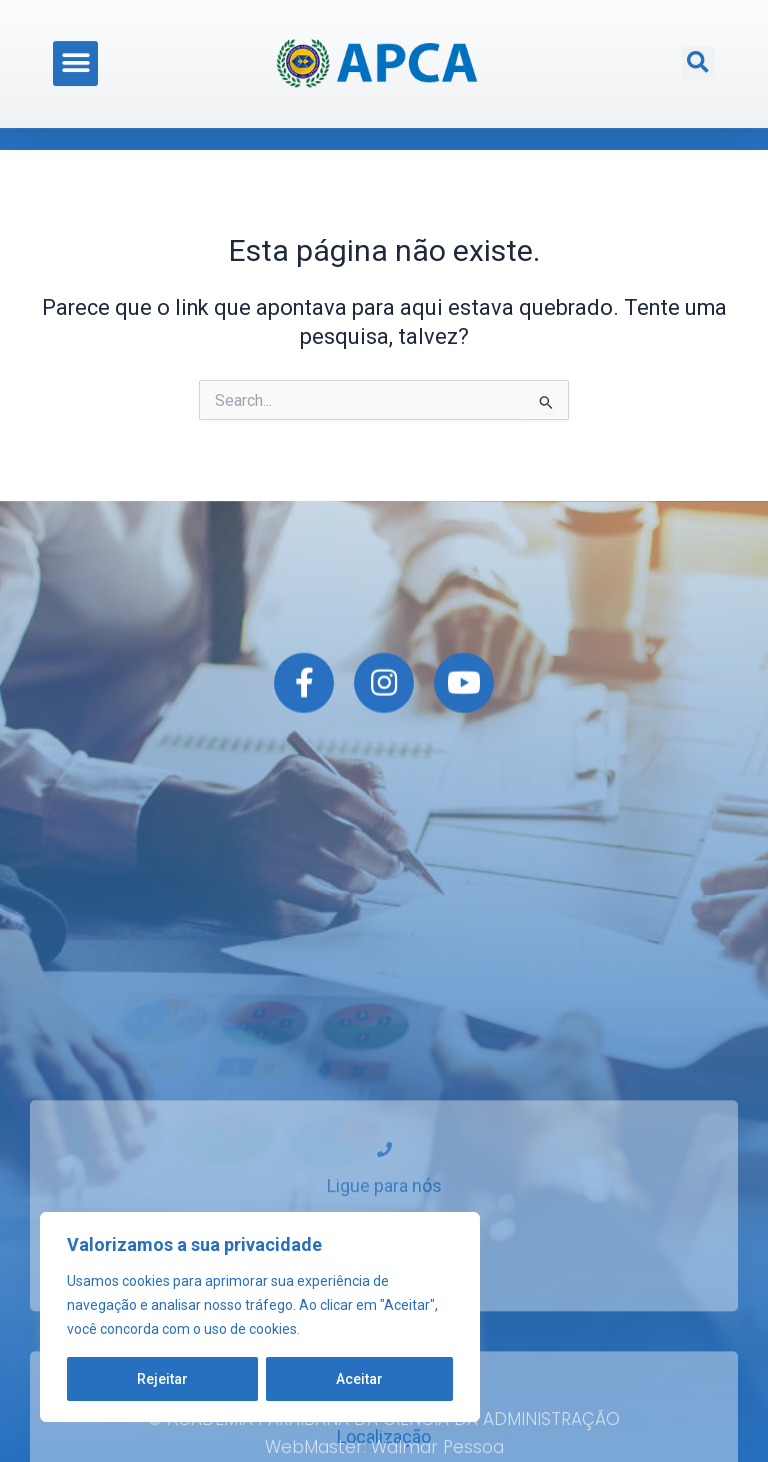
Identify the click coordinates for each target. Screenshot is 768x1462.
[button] (75, 52)
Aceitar (359, 1379)
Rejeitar (162, 1379)
